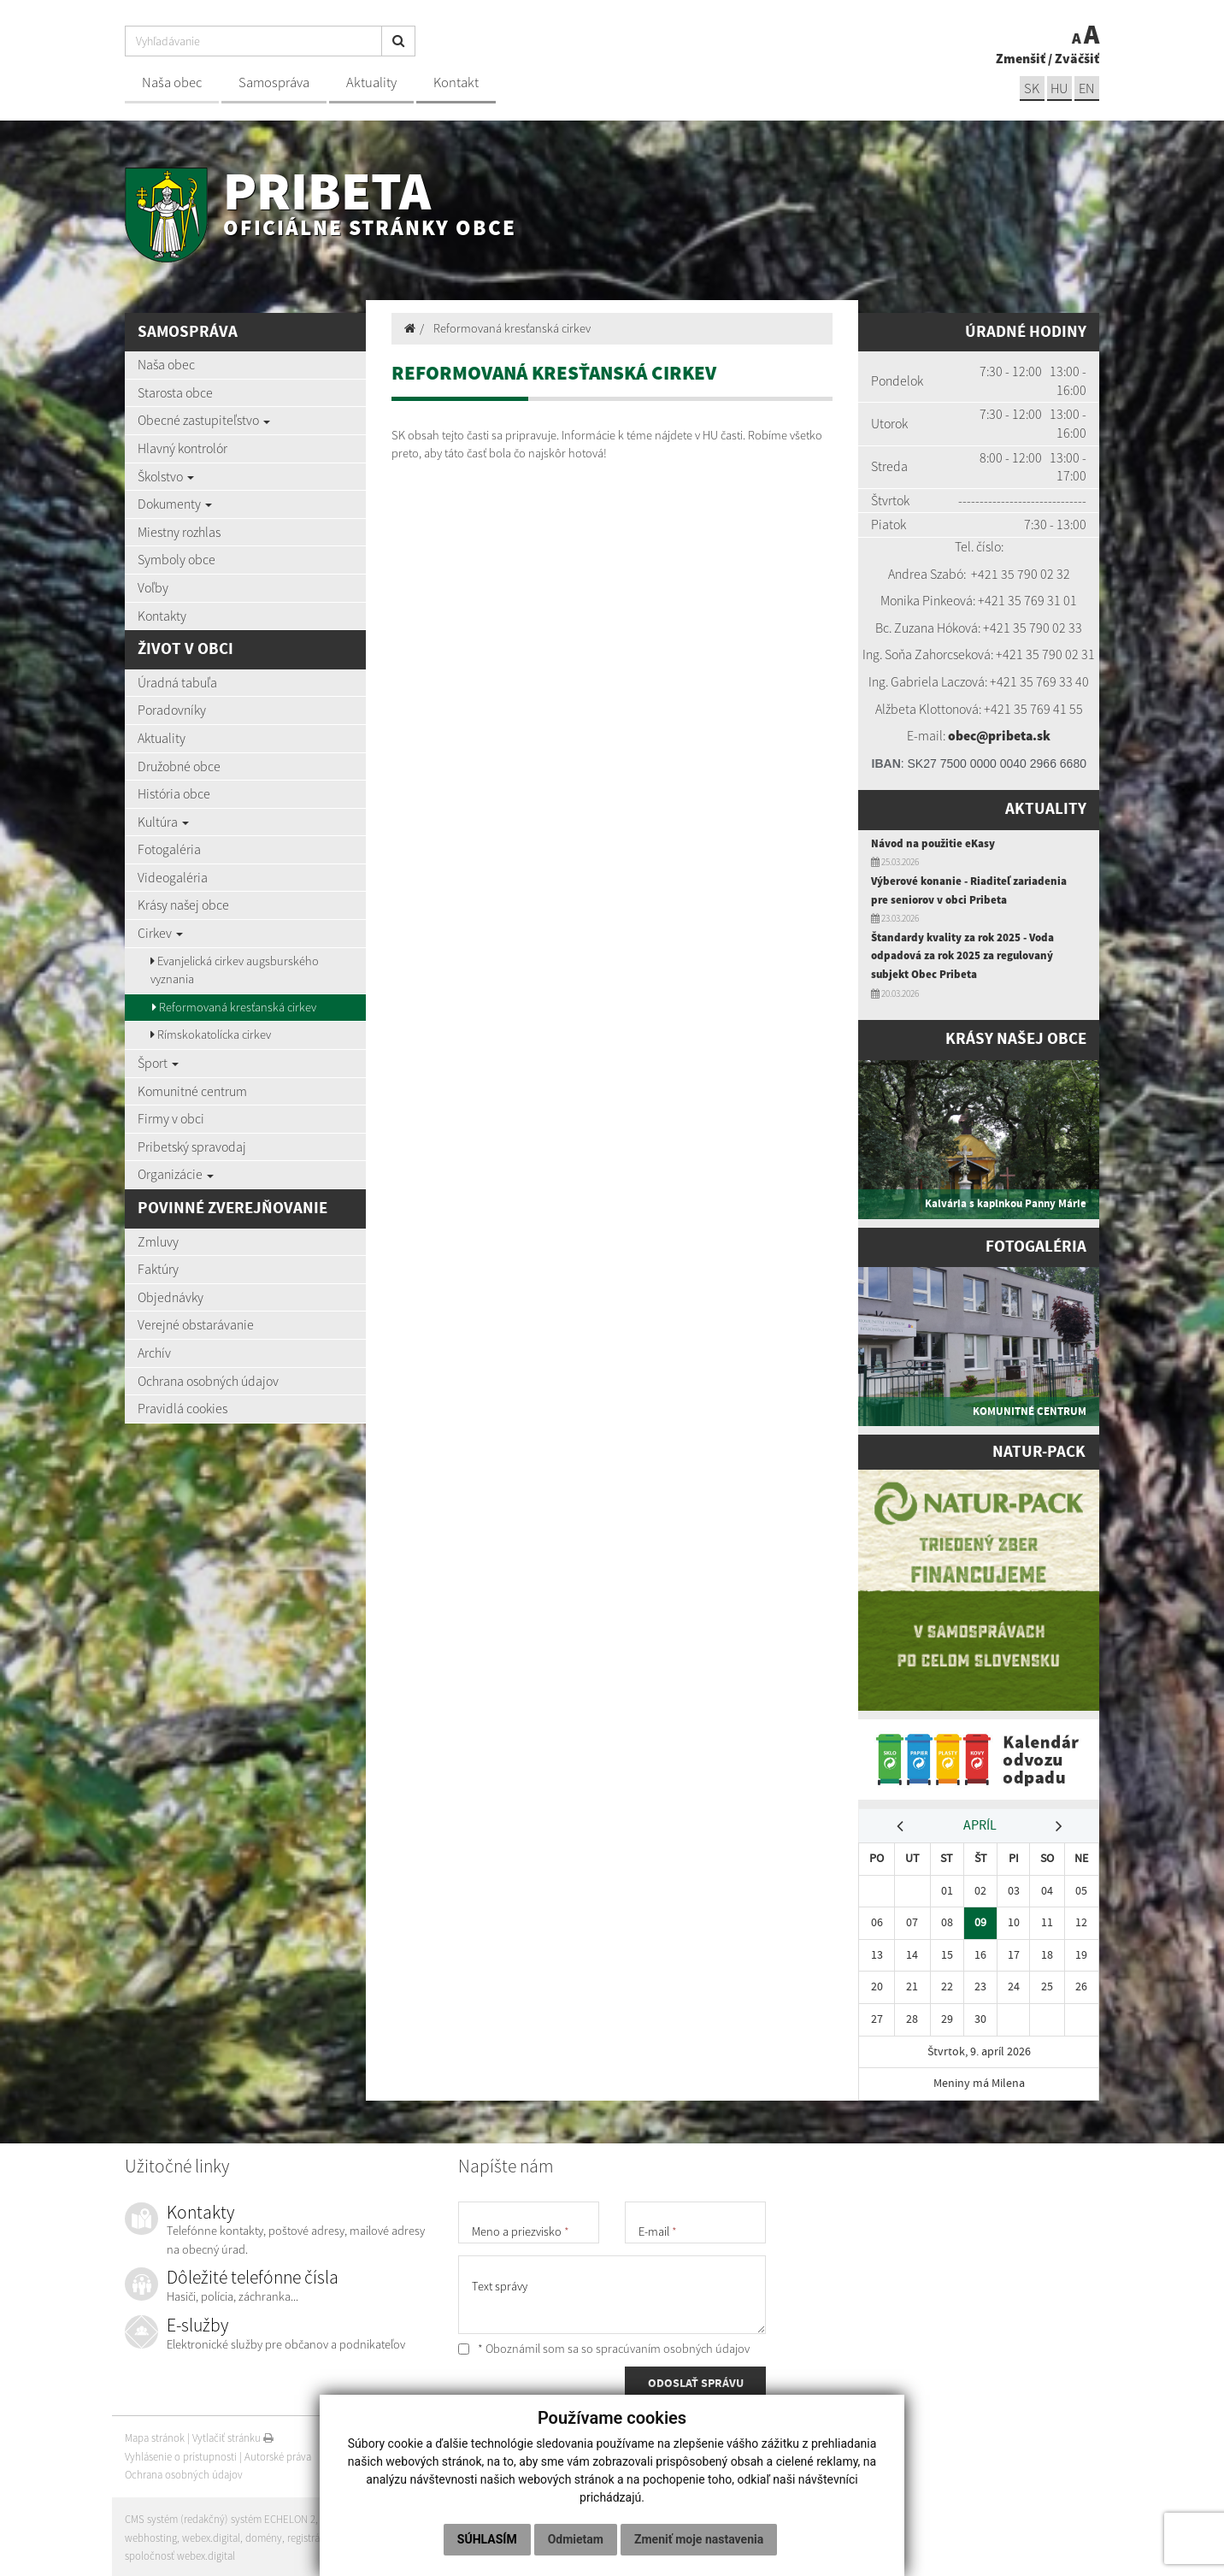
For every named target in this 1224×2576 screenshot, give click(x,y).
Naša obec (172, 82)
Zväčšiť (1077, 58)
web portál (346, 2516)
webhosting (151, 2535)
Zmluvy (158, 1241)
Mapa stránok (155, 2435)
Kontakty (162, 615)
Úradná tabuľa (177, 682)
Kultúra (163, 821)
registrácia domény (331, 2535)
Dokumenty (175, 503)
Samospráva (273, 82)
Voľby (153, 587)
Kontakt (456, 82)
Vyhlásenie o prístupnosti (181, 2454)
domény (264, 2535)
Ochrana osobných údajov (208, 1380)
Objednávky (170, 1297)
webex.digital (211, 2535)
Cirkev (160, 932)
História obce (174, 793)
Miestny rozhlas (179, 531)
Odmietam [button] (575, 2539)
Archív (154, 1352)
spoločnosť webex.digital (180, 2553)
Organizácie (176, 1173)
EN (1086, 88)
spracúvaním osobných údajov (673, 2346)
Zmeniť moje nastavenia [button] (698, 2539)
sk (1030, 88)
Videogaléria (173, 877)
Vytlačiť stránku (233, 2435)
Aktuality (371, 82)
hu (1059, 88)
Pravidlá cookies (182, 1408)
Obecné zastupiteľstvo (204, 419)
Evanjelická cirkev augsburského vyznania (234, 970)
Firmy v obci (171, 1118)
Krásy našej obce (183, 904)
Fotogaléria (169, 849)
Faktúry (158, 1268)
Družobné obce (179, 766)
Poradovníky (172, 709)
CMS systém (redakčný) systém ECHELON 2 (221, 2516)
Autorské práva (277, 2454)
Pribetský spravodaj (192, 1146)
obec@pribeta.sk (999, 735)
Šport (158, 1062)
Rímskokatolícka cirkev (210, 1034)
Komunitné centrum (192, 1090)
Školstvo (166, 476)
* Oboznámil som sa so (604, 2346)
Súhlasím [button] (487, 2539)
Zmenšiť (1020, 58)
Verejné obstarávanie (196, 1324)
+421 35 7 (997, 573)
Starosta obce (175, 392)
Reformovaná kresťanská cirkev (234, 1007)
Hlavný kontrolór (182, 448)
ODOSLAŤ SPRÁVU (696, 2381)
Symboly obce (176, 559)
